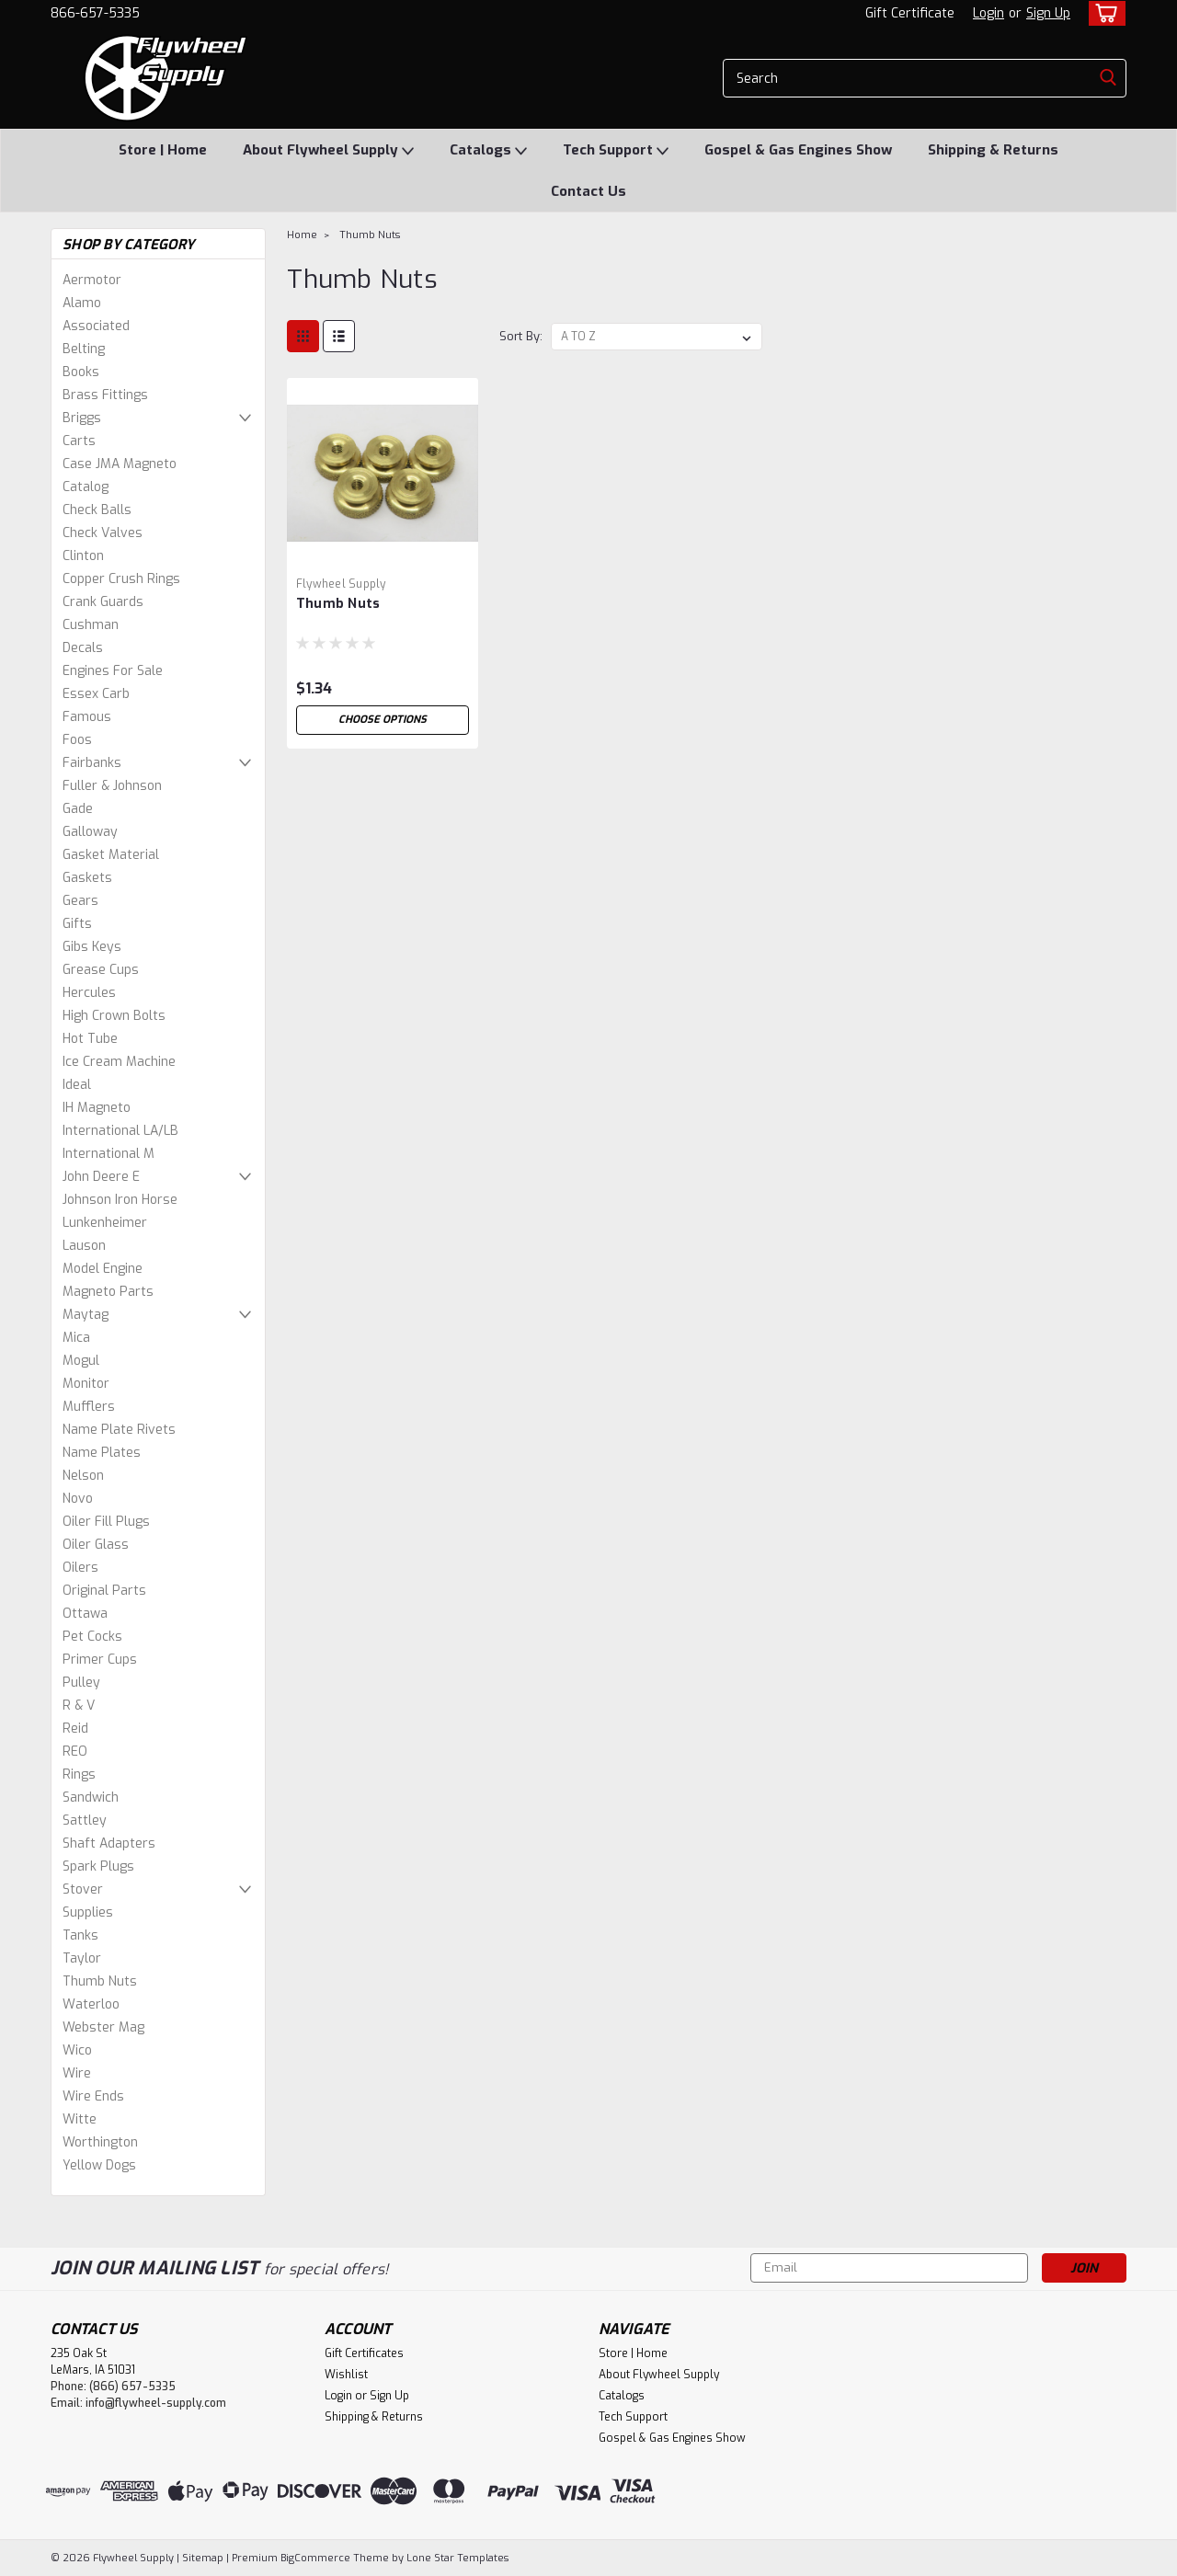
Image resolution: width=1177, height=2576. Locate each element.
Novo (78, 1498)
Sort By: (521, 336)
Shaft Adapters (109, 1843)
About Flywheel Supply (328, 151)
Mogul (81, 1360)
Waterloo (91, 2004)
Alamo (82, 303)
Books (81, 372)
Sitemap (202, 2558)
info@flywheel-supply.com (156, 2403)
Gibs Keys (92, 947)
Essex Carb (96, 694)
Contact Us (588, 191)
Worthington (100, 2142)
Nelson (83, 1475)
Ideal (77, 1084)
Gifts (77, 924)
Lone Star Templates (457, 2558)
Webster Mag (103, 2027)
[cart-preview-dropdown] (1103, 13)
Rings (79, 1774)
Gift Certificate (909, 13)
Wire (77, 2073)
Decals (83, 648)
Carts (79, 441)
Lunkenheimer (105, 1222)
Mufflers (89, 1406)
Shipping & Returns (993, 150)
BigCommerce (315, 2558)
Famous (87, 717)
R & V (79, 1705)
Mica (76, 1337)
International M (108, 1153)
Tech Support (615, 151)
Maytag (86, 1314)
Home (302, 235)
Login (988, 13)
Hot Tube (90, 1039)
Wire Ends (93, 2096)
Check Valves (103, 533)
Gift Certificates (364, 2353)
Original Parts (104, 1590)
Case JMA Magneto (120, 464)
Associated (96, 326)
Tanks (80, 1935)
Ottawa (85, 1613)
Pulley (81, 1682)
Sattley (85, 1820)
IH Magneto (97, 1107)
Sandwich (91, 1797)
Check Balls (97, 510)
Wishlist (346, 2374)
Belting (84, 349)
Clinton (83, 556)
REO (75, 1751)
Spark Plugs (98, 1866)
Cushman (91, 625)
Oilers (80, 1567)
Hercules (89, 993)
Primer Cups (100, 1659)
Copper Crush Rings (121, 579)
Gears (80, 901)
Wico (77, 2050)
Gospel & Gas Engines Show (798, 150)
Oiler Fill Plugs (106, 1521)
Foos (77, 740)
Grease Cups (101, 970)
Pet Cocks (92, 1636)
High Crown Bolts (114, 1016)
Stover (83, 1889)
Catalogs (488, 151)
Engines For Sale (113, 671)
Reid (75, 1728)
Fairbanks (92, 763)
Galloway (90, 832)
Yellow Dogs (99, 2165)
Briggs (82, 418)
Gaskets (87, 878)
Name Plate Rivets (119, 1429)
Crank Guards (103, 602)
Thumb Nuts (100, 1981)
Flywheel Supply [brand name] (341, 584)
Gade (78, 809)
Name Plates (102, 1452)
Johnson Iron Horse (120, 1199)
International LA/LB (120, 1130)
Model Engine (103, 1268)
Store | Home (163, 150)
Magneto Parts (108, 1291)
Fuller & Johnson (112, 786)
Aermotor (92, 280)
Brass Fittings (105, 395)
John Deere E (101, 1176)
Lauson (84, 1245)
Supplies (88, 1912)
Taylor (82, 1958)
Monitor (86, 1383)
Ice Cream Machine (119, 1061)
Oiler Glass (96, 1544)
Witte (80, 2119)
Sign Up (1048, 13)
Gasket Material (111, 855)
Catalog (86, 487)
